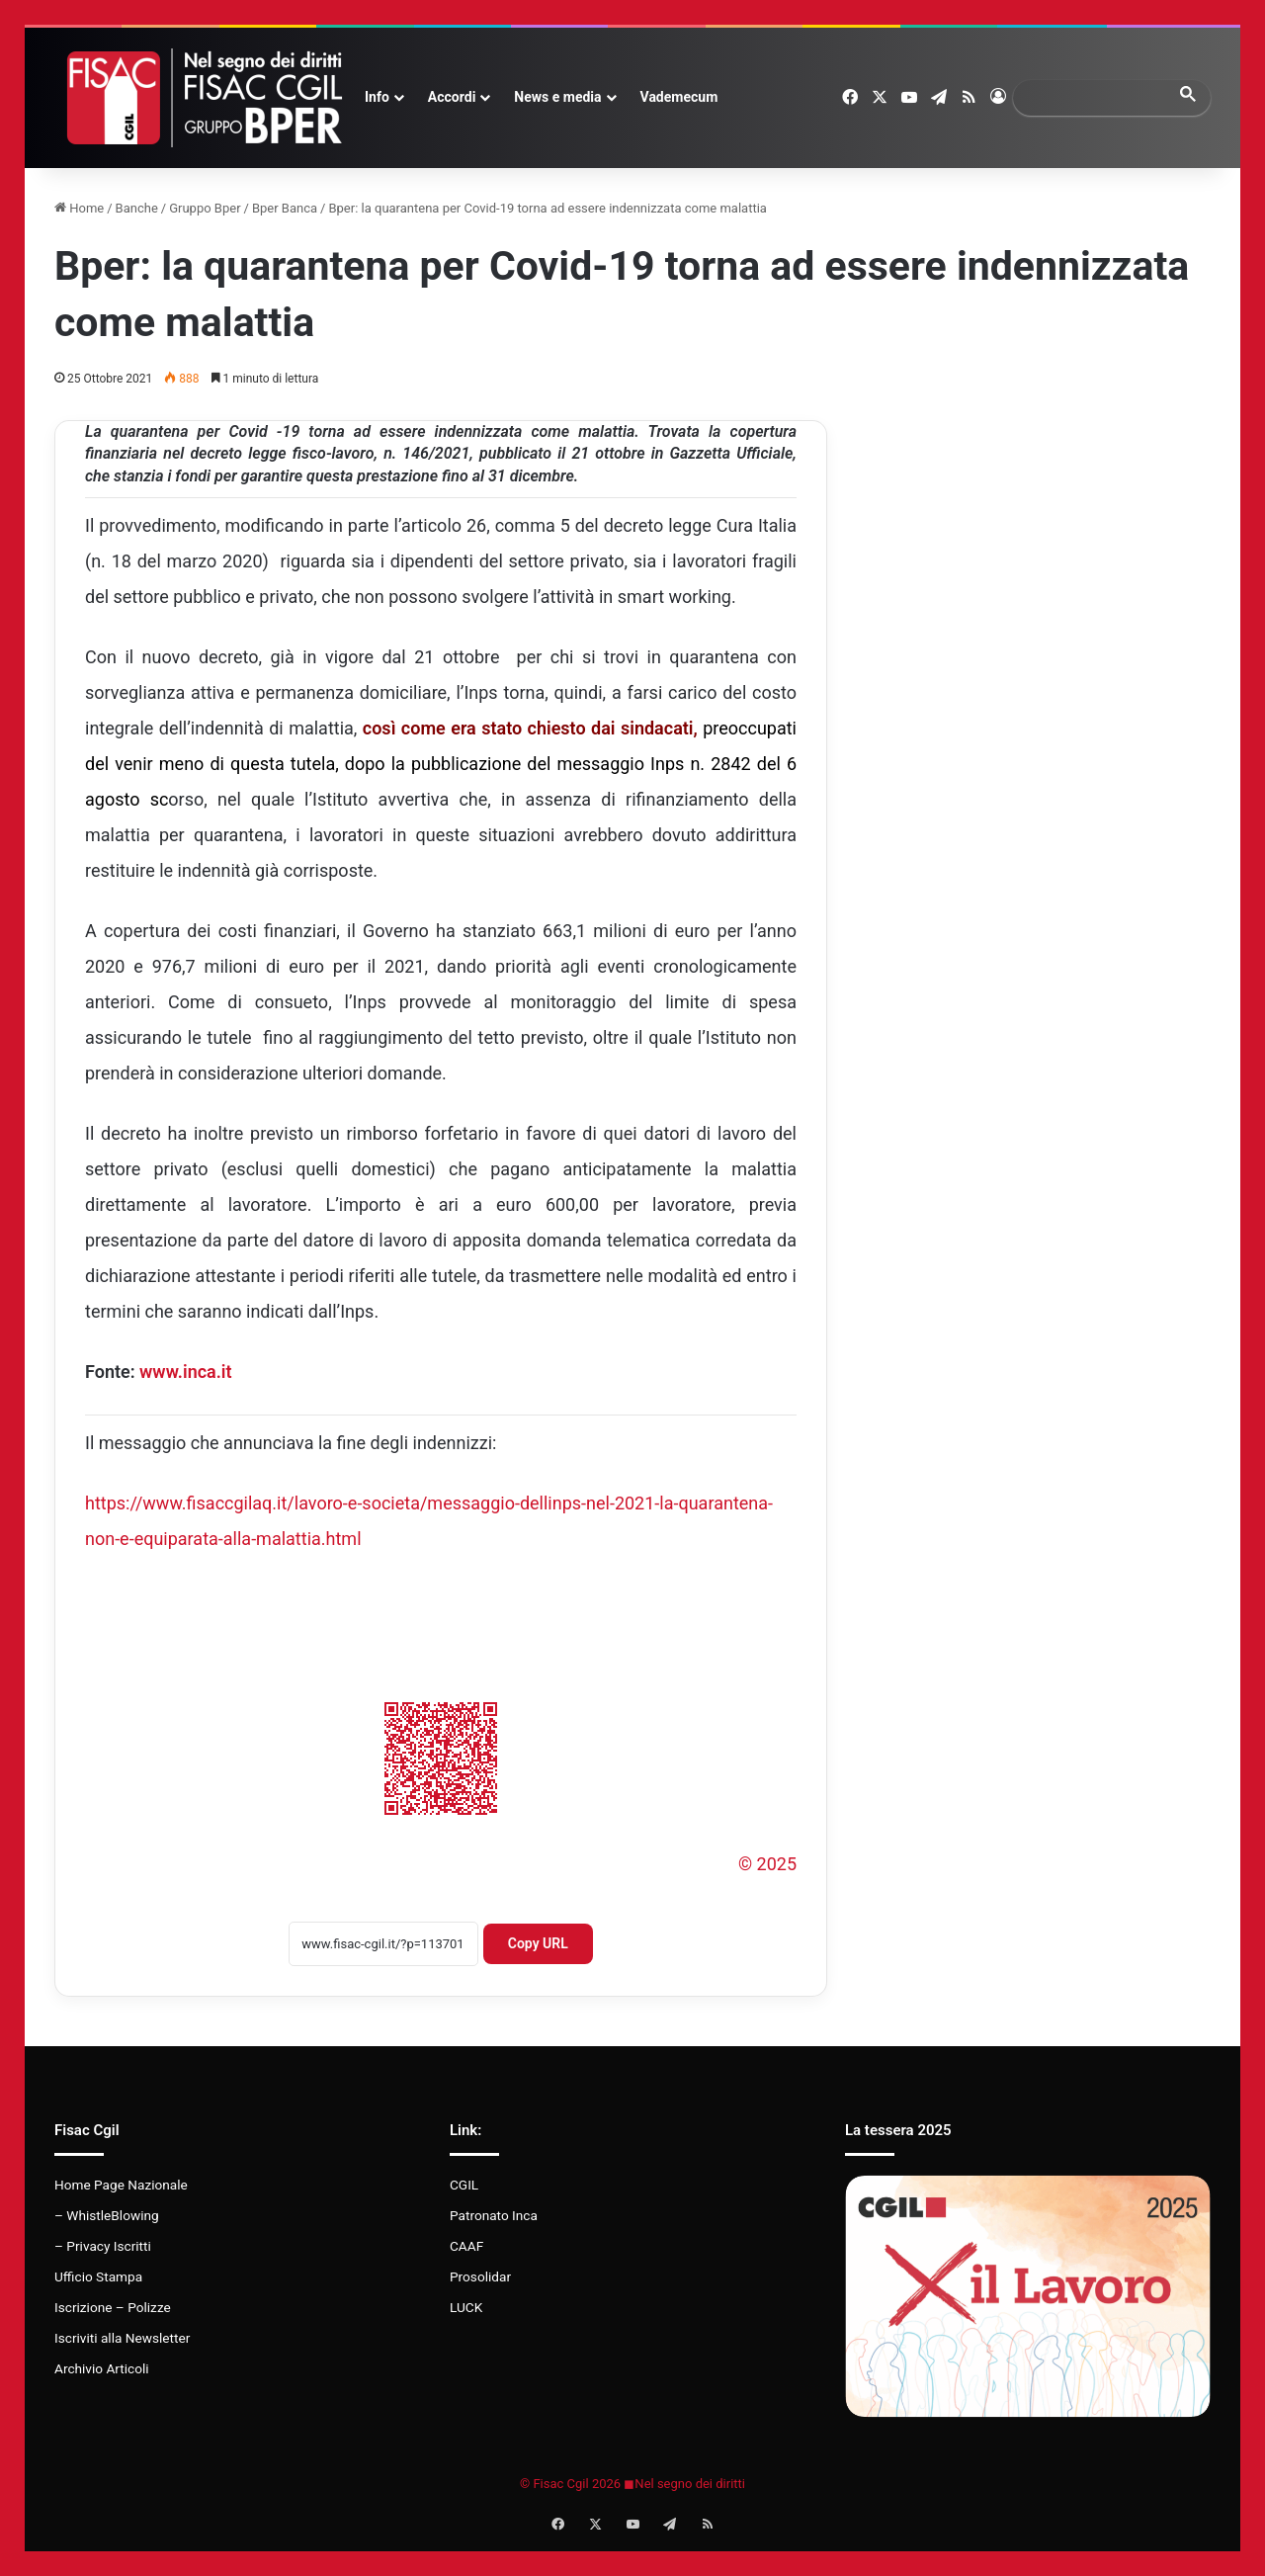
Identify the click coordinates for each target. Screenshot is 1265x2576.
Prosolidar (480, 2276)
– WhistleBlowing (106, 2215)
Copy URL (538, 1943)
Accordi (451, 97)
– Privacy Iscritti (102, 2246)
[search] (1094, 97)
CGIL (464, 2184)
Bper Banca (284, 208)
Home (79, 208)
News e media (557, 97)
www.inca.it (185, 1371)
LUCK (466, 2307)
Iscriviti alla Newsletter (122, 2338)
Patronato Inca (494, 2215)
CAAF (466, 2246)
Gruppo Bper (204, 208)
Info (377, 97)
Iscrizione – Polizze (112, 2307)
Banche (137, 208)
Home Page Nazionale (121, 2184)
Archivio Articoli (101, 2368)
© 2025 (767, 1863)
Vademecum (679, 97)
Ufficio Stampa (98, 2276)
